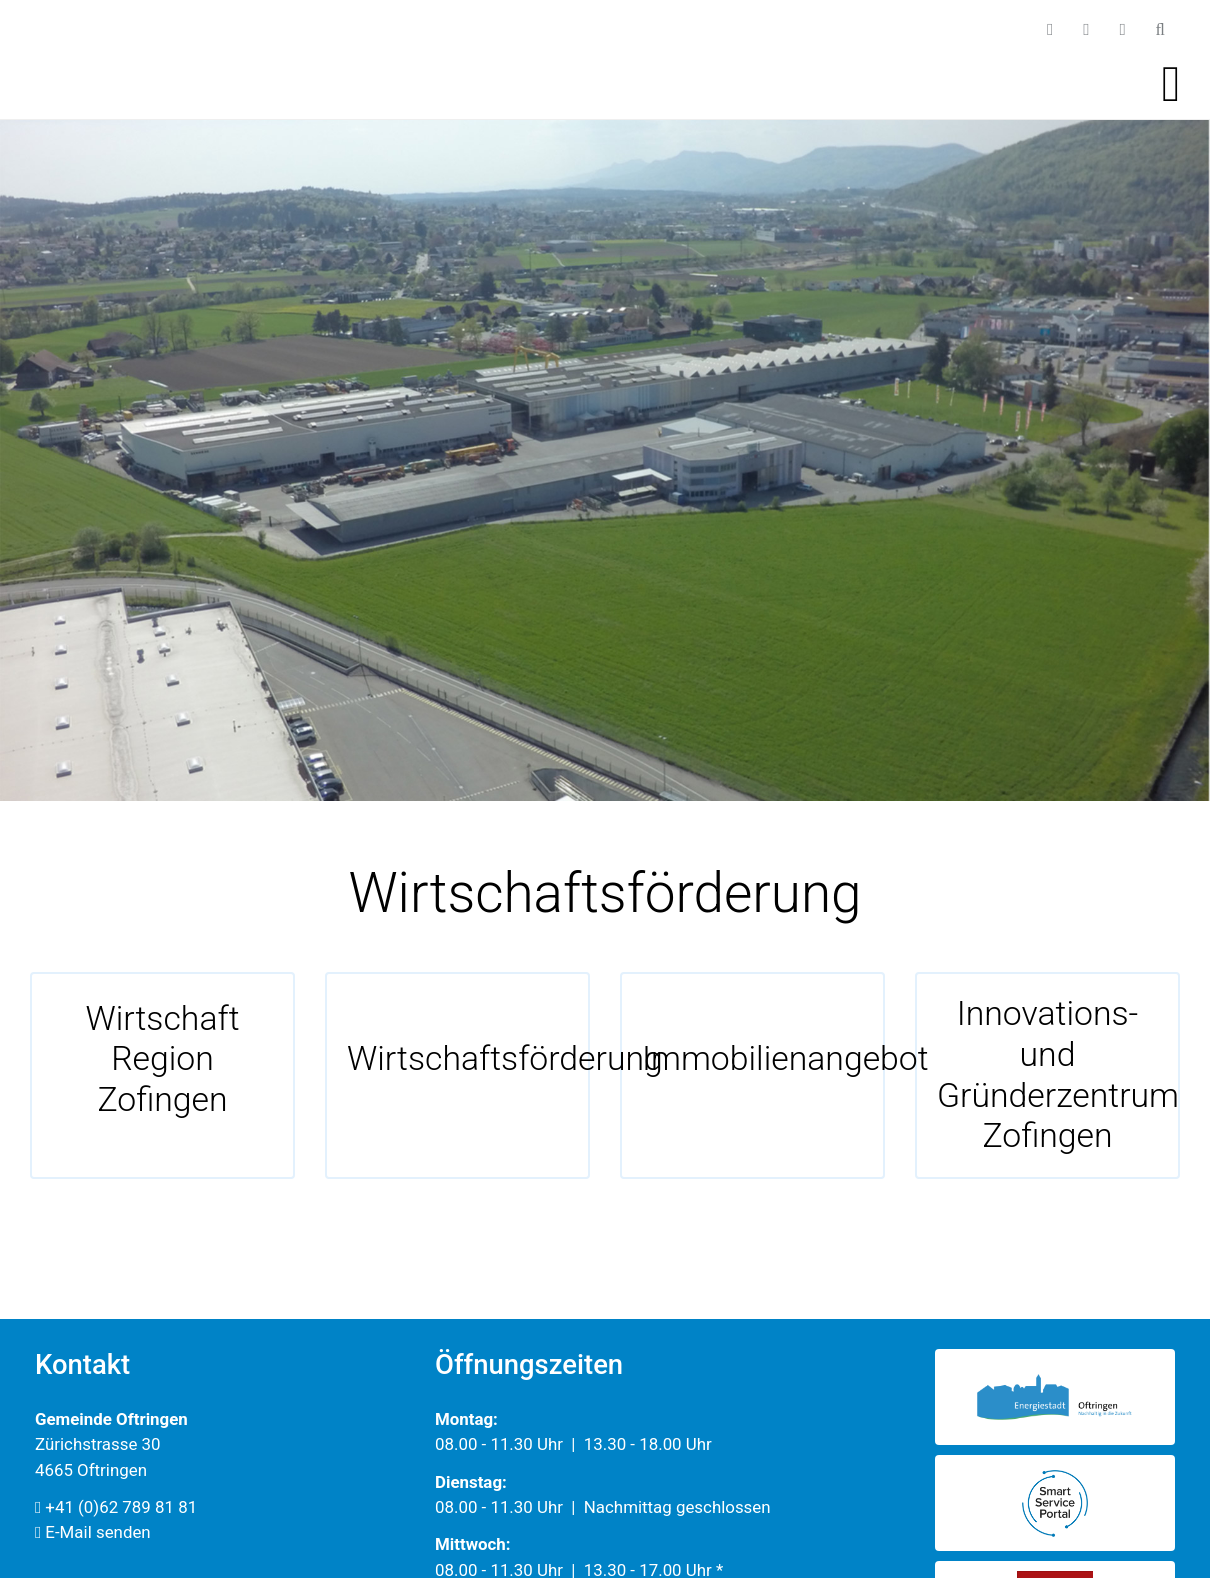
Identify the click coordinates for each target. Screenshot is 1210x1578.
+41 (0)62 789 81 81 (116, 1507)
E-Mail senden (93, 1532)
